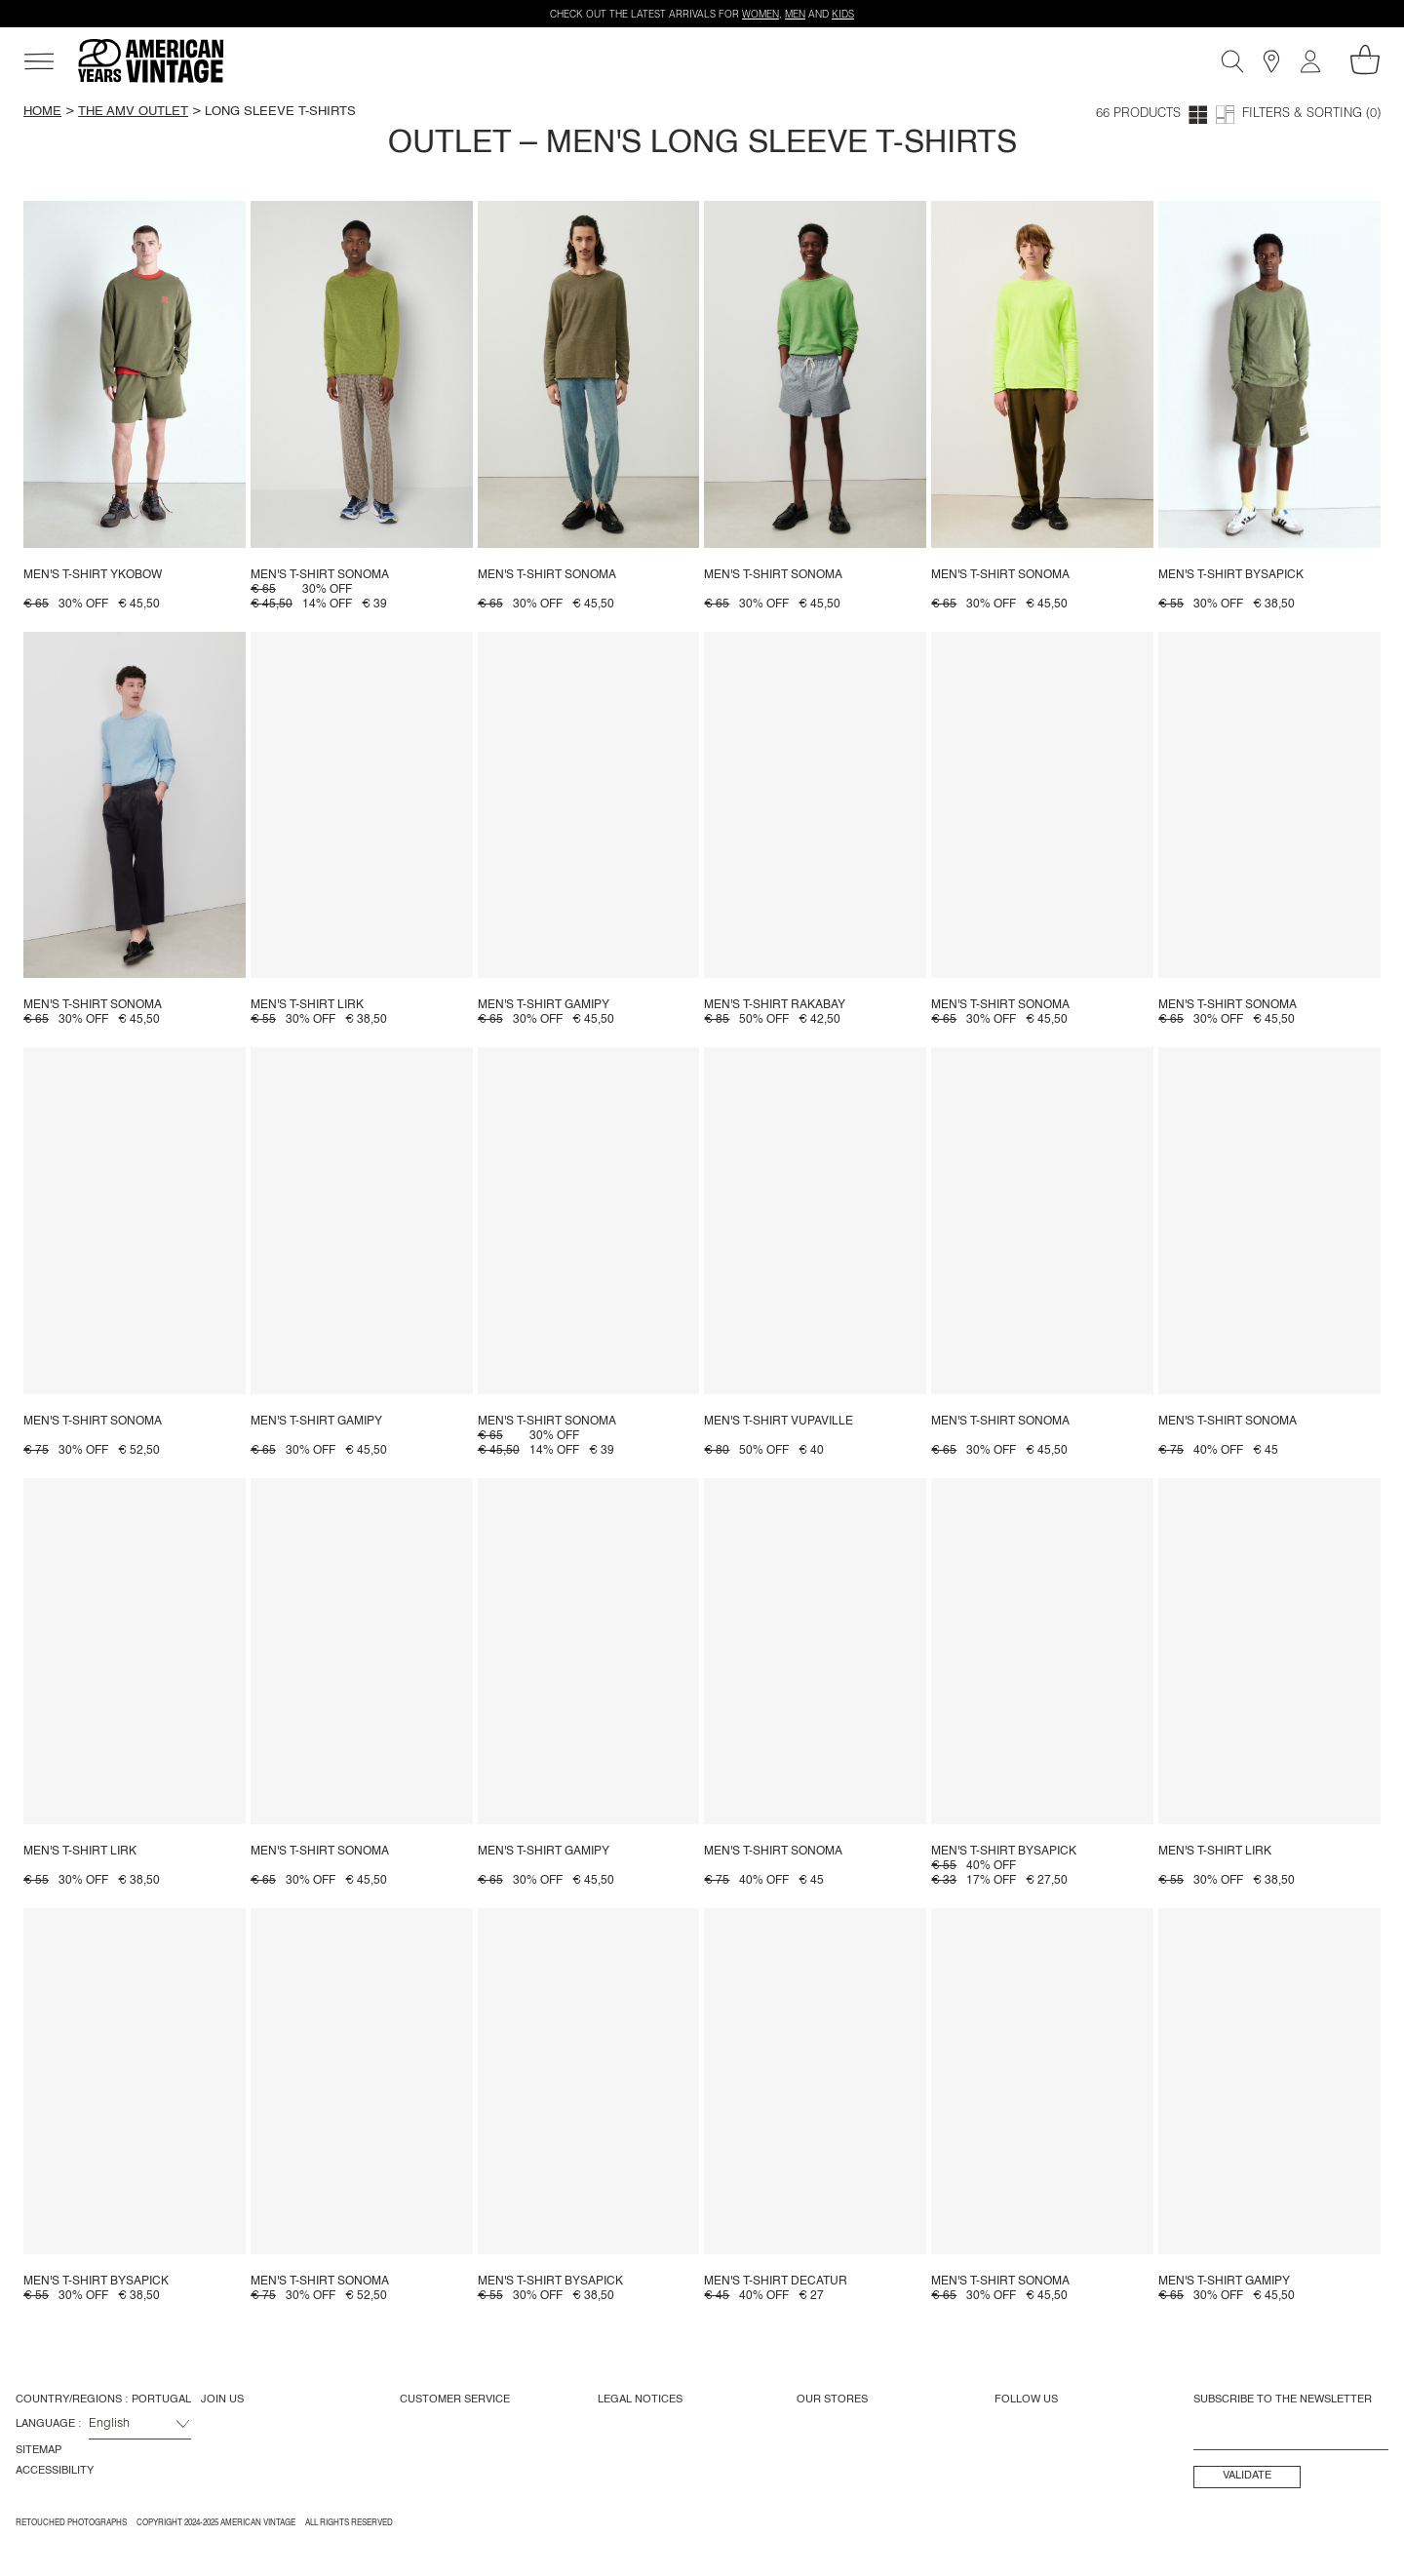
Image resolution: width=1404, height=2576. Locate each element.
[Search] (1232, 61)
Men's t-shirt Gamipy (543, 1005)
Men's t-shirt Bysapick (1231, 575)
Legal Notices (640, 2399)
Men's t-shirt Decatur (775, 2281)
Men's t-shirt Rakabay (774, 1005)
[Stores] (1271, 61)
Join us (222, 2399)
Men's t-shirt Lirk (307, 1005)
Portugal (161, 2399)
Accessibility (55, 2471)
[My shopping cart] (1365, 59)
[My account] (1310, 61)
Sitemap (38, 2450)
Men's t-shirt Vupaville (778, 1421)
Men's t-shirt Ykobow (92, 575)
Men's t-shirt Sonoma (320, 575)
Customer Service (455, 2399)
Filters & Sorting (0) (1311, 114)
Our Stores (832, 2399)
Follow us (1026, 2399)
